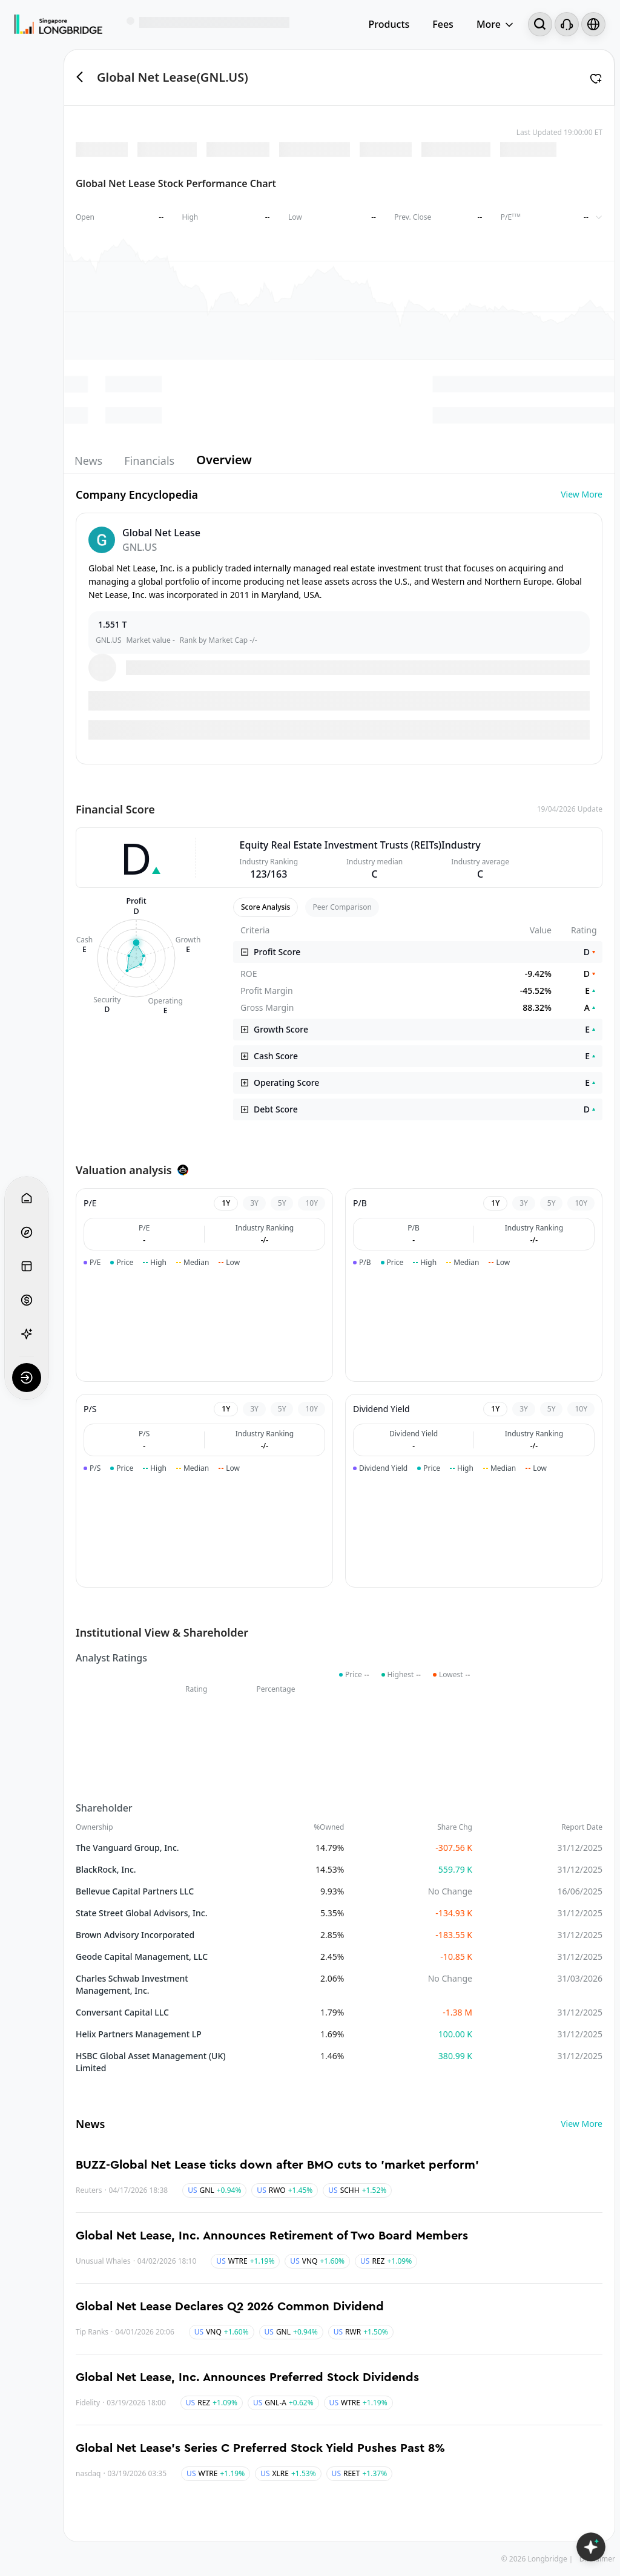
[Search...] (540, 24)
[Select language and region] (593, 24)
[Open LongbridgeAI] (590, 2546)
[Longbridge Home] (58, 24)
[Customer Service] (567, 24)
